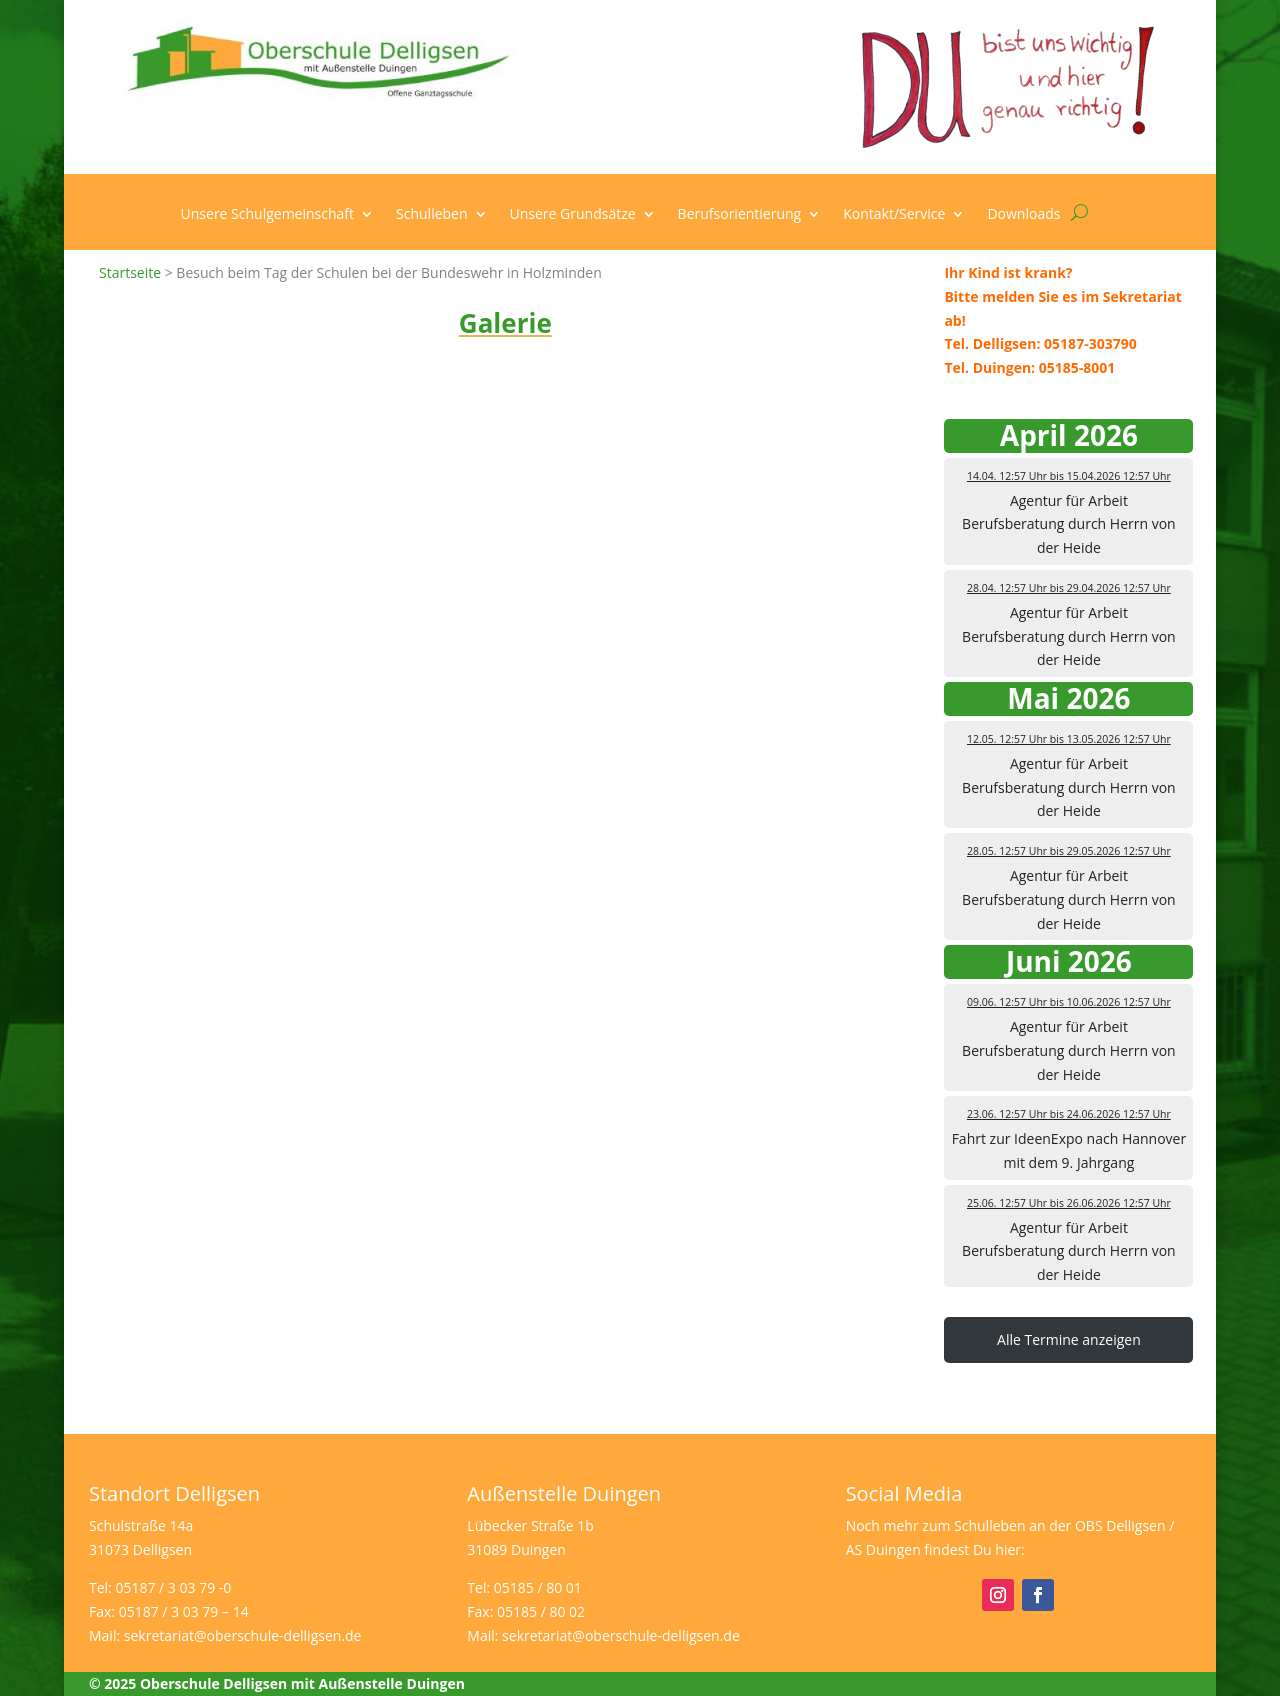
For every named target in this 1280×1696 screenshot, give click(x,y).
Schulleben (432, 215)
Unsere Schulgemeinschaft (267, 215)
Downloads (1023, 215)
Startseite (130, 272)
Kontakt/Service (894, 215)
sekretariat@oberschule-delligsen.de (243, 1635)
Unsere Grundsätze (573, 215)
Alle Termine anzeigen (1069, 1339)
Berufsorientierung (740, 215)
